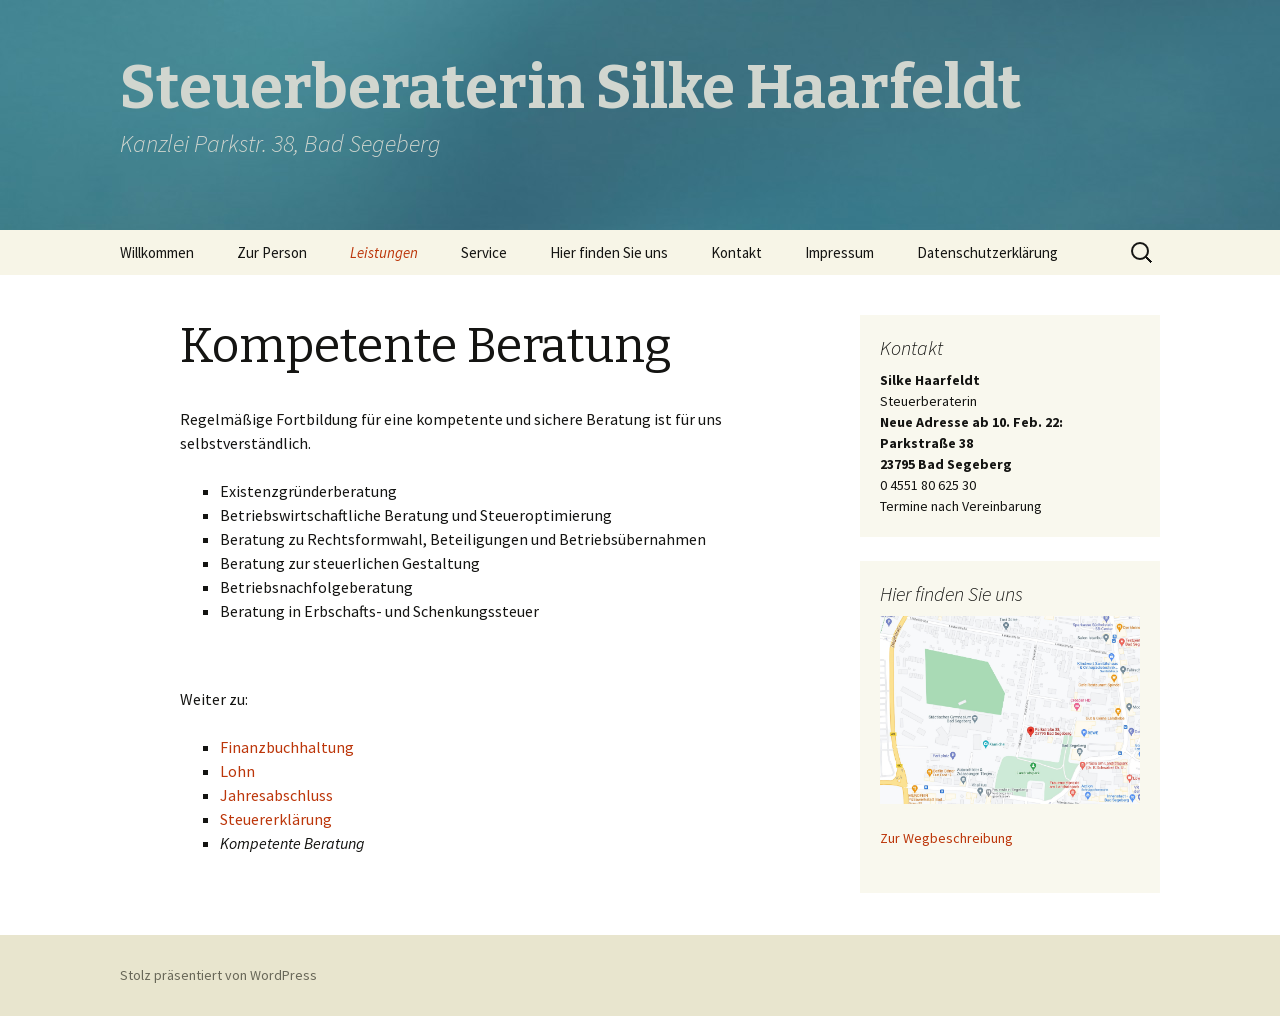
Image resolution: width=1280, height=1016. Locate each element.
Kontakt (736, 252)
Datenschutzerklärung (987, 252)
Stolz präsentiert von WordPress (218, 975)
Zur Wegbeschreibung (946, 838)
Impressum (839, 252)
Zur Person (272, 252)
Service (484, 252)
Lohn (237, 771)
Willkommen (157, 252)
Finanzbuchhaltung (287, 747)
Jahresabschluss (276, 795)
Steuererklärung (276, 819)
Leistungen (384, 252)
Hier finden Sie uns (609, 252)
